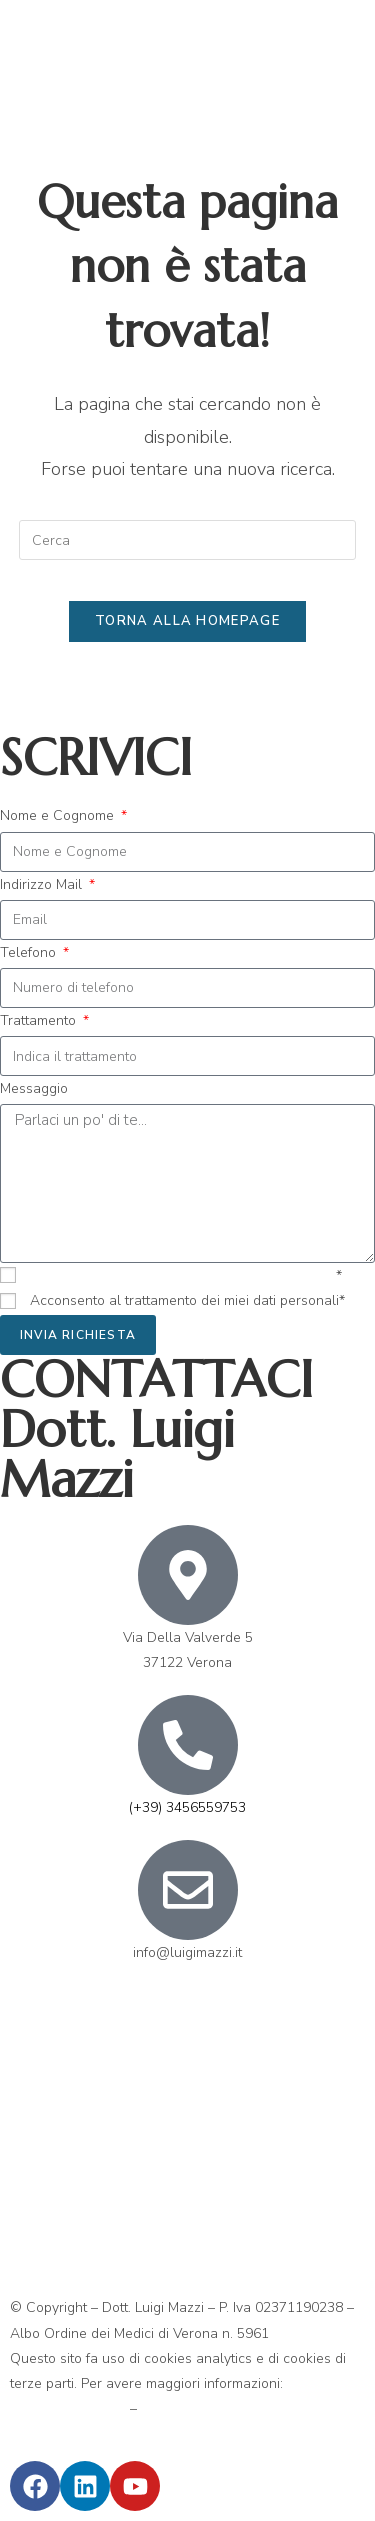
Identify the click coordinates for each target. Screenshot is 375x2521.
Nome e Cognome (59, 815)
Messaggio (34, 1088)
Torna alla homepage (187, 621)
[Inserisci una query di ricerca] (188, 540)
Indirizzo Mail (43, 884)
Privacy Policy (184, 2408)
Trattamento (40, 1020)
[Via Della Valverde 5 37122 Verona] (187, 2135)
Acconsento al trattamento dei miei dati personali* (187, 1300)
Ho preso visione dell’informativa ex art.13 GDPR (183, 1275)
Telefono (30, 952)
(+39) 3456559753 (187, 1807)
